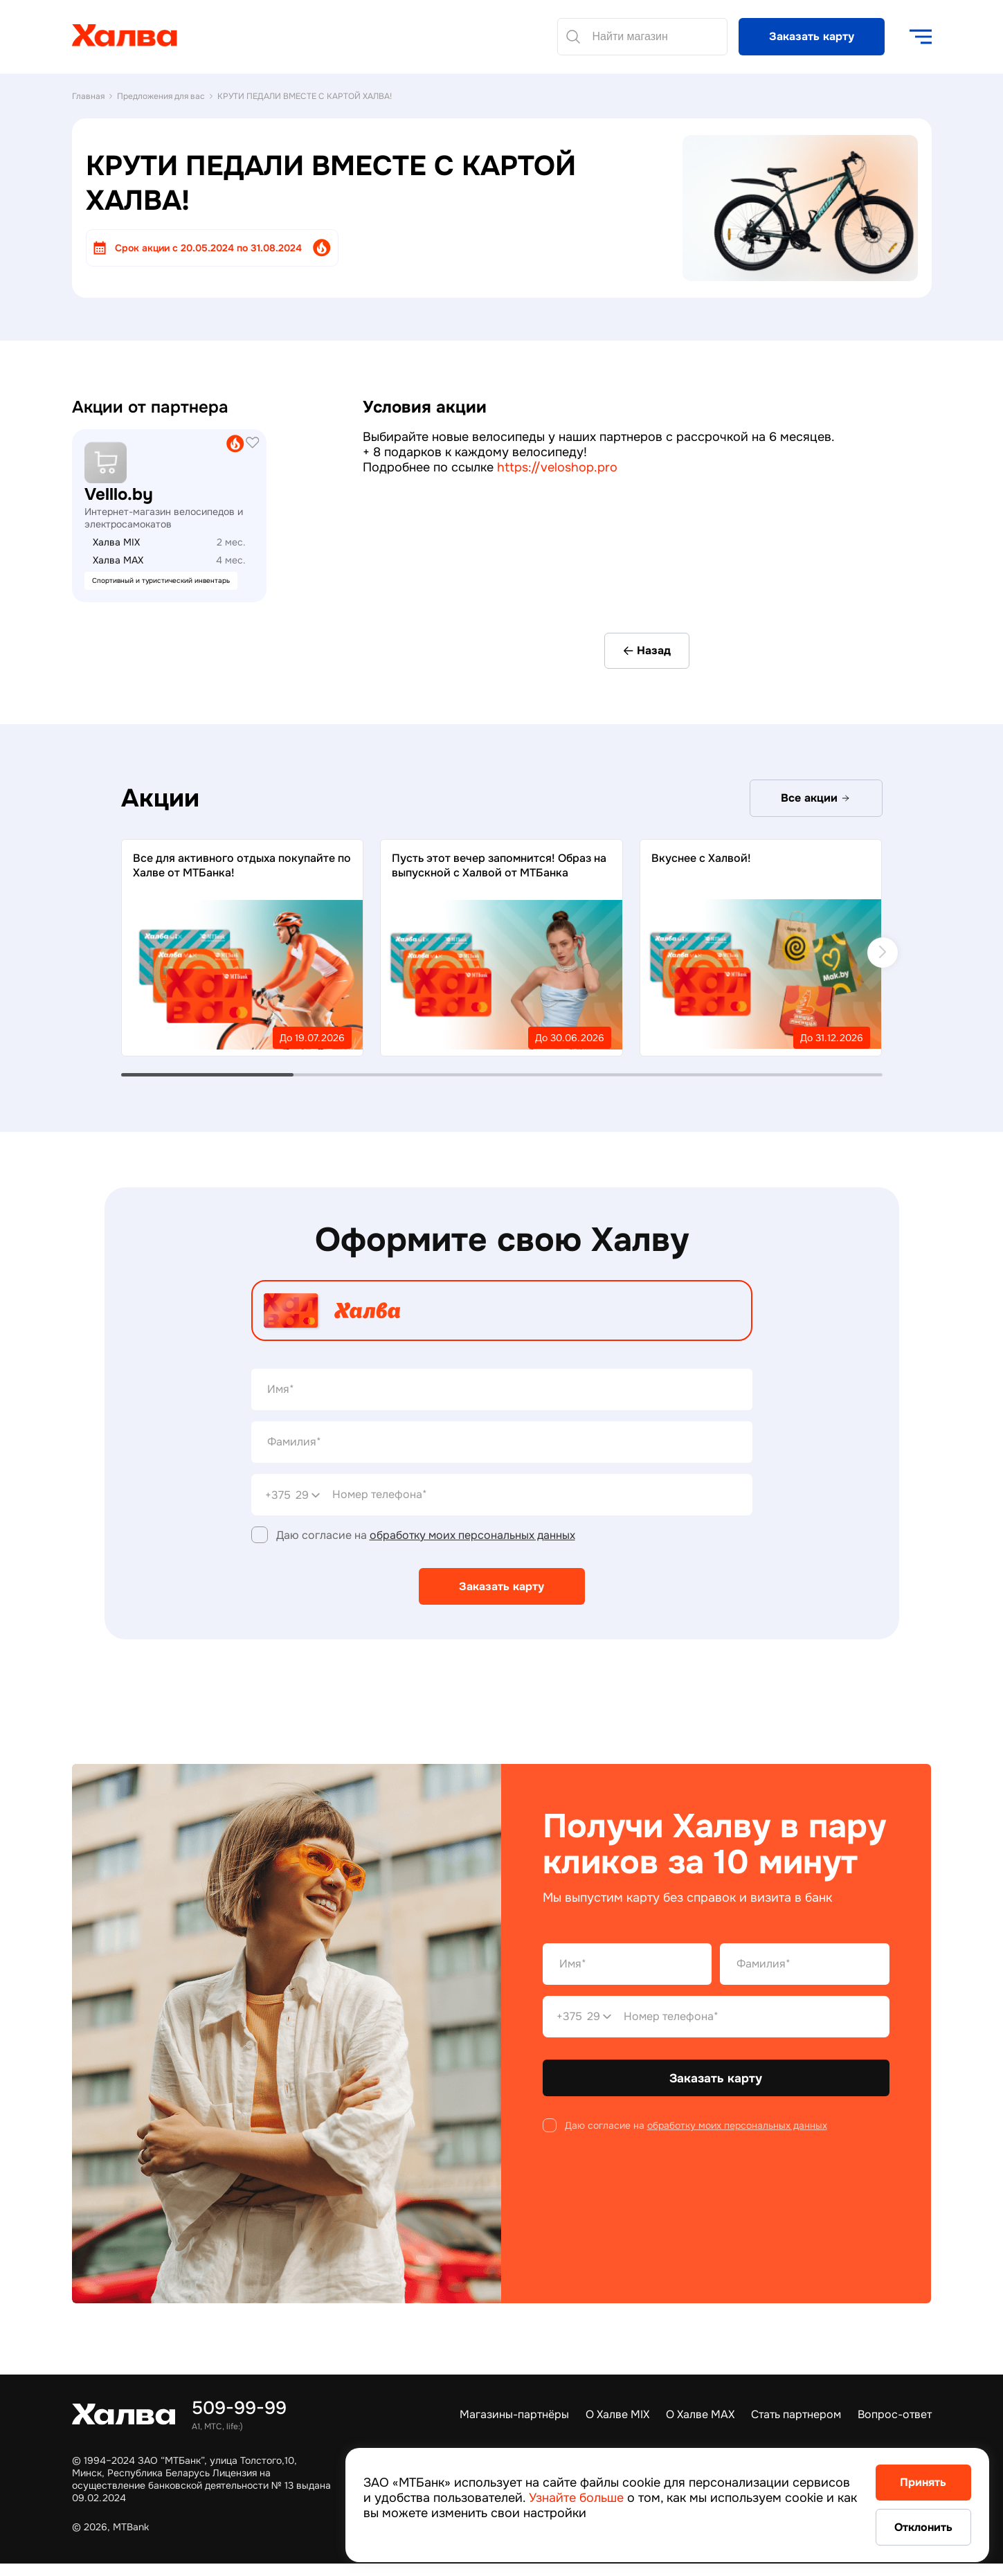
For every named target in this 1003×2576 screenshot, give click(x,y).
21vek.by (94, 435)
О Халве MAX (700, 2414)
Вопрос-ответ (895, 2414)
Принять (911, 2481)
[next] (882, 953)
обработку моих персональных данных (472, 1536)
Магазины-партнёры (514, 2414)
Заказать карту (811, 36)
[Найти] (573, 37)
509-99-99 (239, 2408)
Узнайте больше (637, 2495)
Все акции (816, 799)
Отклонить (911, 2526)
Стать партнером (796, 2414)
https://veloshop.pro (557, 467)
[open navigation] (921, 37)
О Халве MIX (617, 2414)
